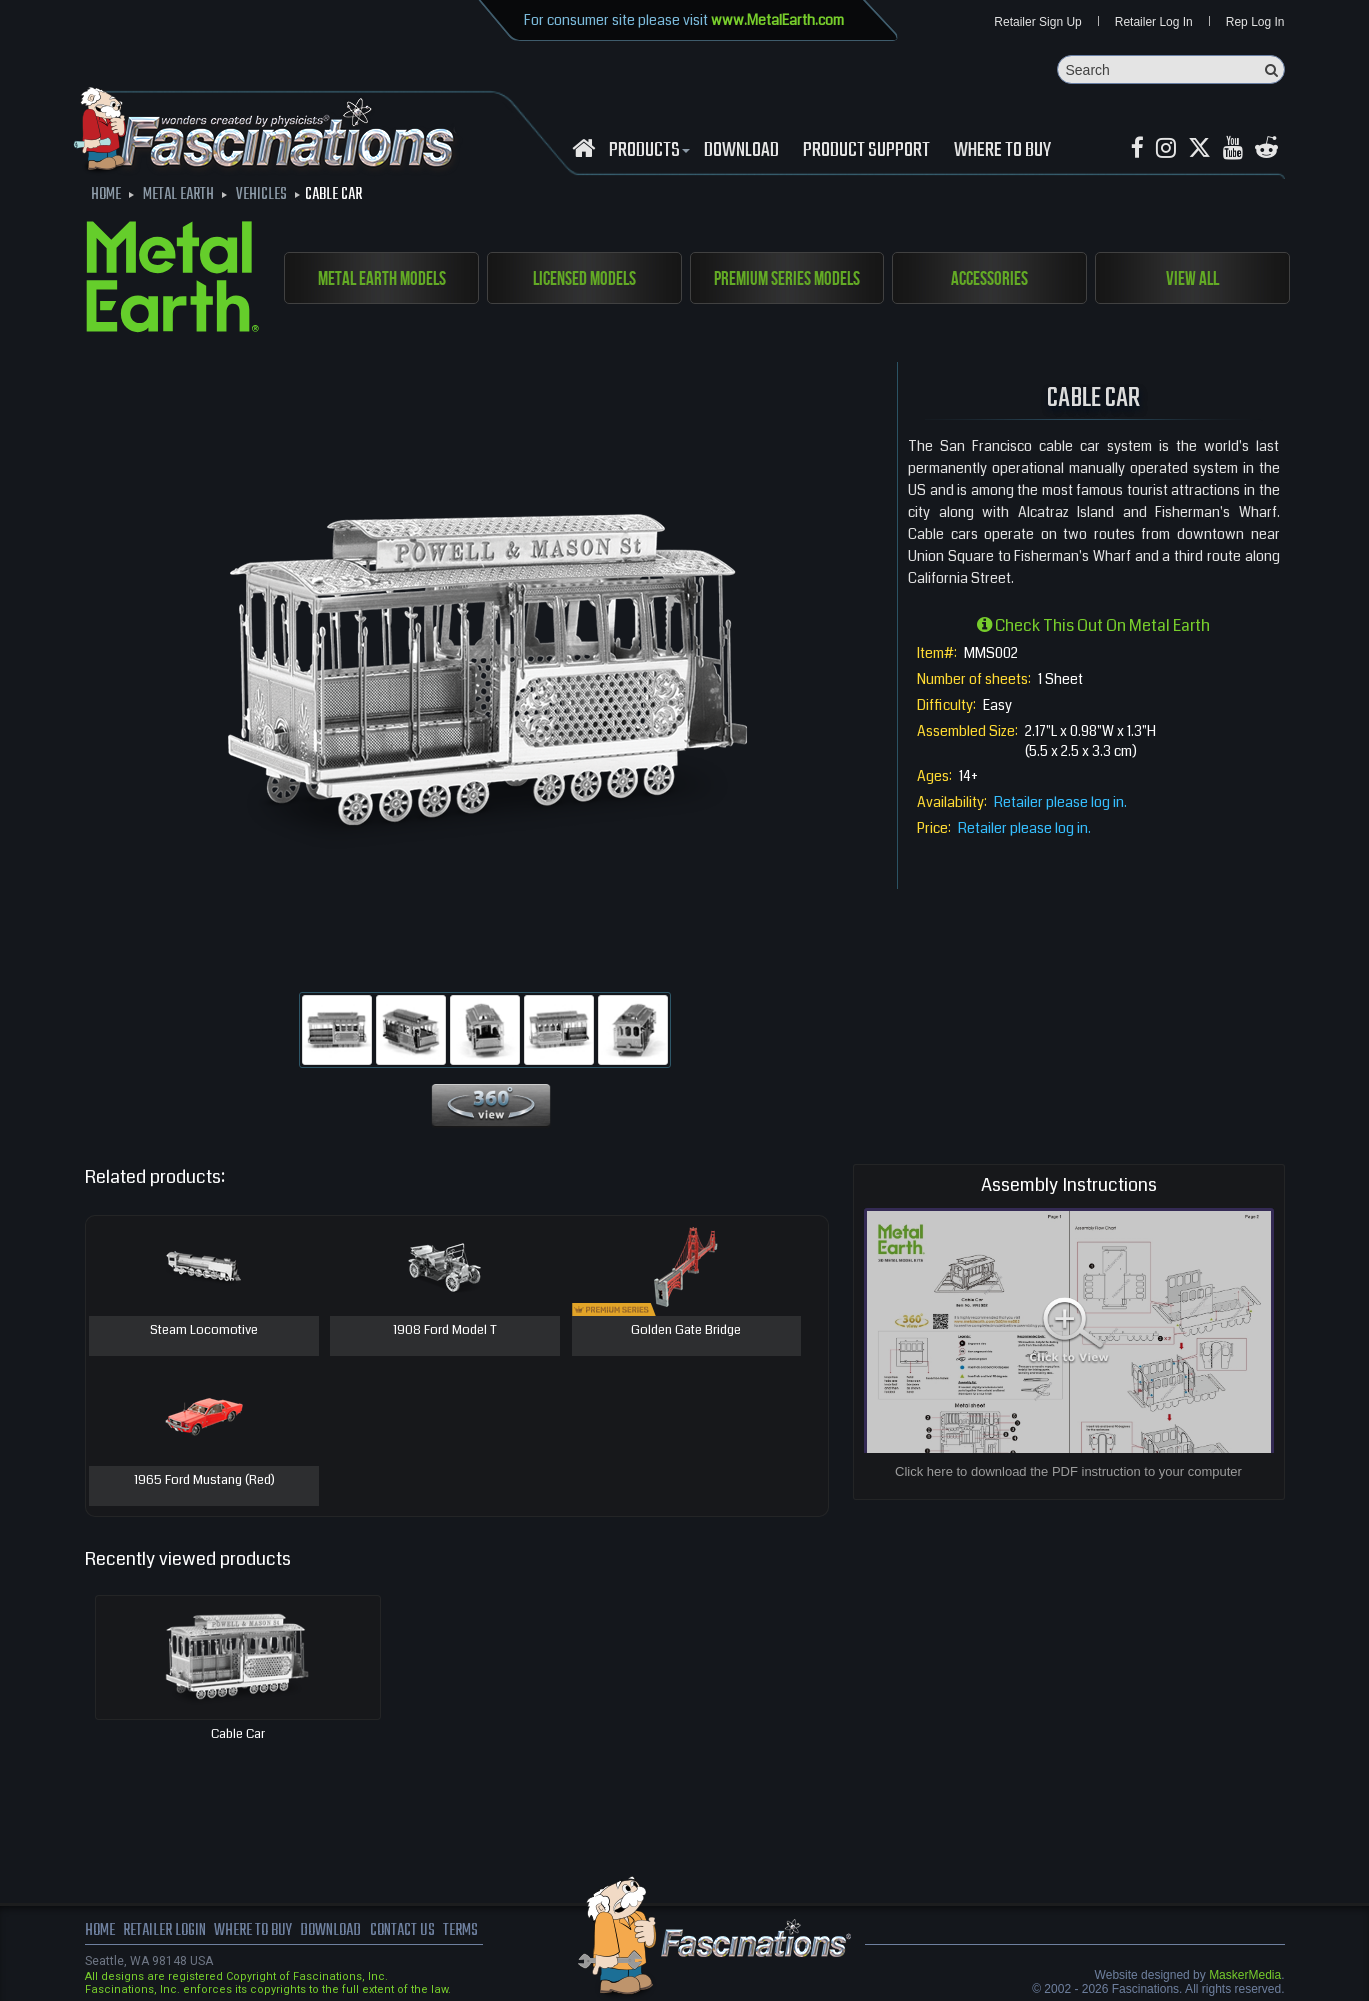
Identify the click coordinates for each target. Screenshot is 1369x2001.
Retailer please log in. (1060, 802)
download (741, 151)
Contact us (402, 1931)
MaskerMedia (1245, 1975)
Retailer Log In (1154, 22)
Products (647, 151)
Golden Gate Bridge (686, 1331)
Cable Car (238, 1734)
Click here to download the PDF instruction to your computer (1068, 1471)
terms (460, 1931)
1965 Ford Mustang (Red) (204, 1481)
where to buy (253, 1931)
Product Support (866, 151)
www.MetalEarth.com (777, 20)
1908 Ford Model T (445, 1331)
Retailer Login (164, 1931)
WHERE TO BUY (1002, 151)
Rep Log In (1255, 22)
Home (100, 1931)
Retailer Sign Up (1037, 22)
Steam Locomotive (204, 1331)
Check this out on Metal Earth (1093, 625)
